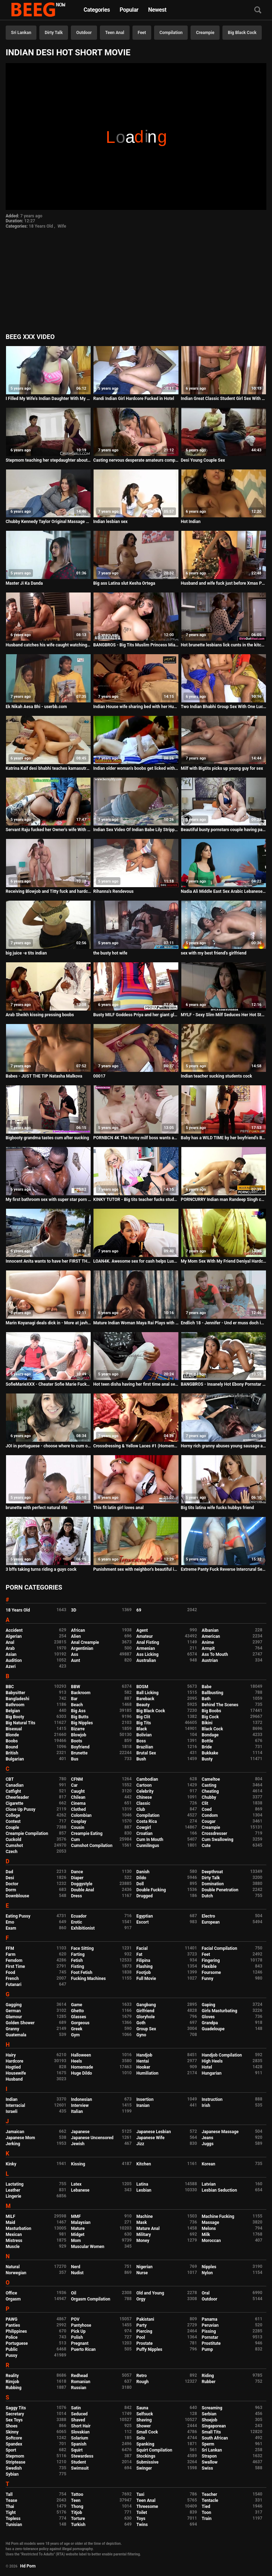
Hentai (142, 2061)
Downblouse (17, 1895)
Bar (74, 1698)
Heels (76, 2061)
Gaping (208, 2004)
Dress (76, 1895)
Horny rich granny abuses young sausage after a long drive (223, 1445)
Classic (143, 1803)
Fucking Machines (88, 1978)
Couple (12, 1827)
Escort (142, 1922)
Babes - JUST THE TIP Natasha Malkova (44, 1076)
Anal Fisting (147, 1642)
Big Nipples (82, 1722)
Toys (140, 2518)
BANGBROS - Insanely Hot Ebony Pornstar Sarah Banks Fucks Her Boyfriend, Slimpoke (223, 1384)
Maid (10, 2222)
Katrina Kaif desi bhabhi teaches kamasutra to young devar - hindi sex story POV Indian (48, 768)
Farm (11, 1954)
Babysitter (15, 1692)
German (13, 2010)
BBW (75, 1686)
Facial (142, 1948)
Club (140, 1809)
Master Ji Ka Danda (24, 583)
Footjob (143, 1972)
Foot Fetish (81, 1972)
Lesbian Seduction (219, 2190)
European (211, 1922)
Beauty (142, 1704)
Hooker (143, 2067)
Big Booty (15, 1716)
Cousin (77, 1827)
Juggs (208, 2143)
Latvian (209, 2184)
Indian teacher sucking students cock (216, 1076)
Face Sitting (82, 1948)
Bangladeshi (17, 1698)
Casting (209, 1785)
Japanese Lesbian (153, 2131)
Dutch (207, 1895)
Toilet (141, 2512)
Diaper (77, 1877)
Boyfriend (80, 1747)
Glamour (14, 2016)
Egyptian (144, 1916)
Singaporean (214, 2426)
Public (12, 2349)
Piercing (144, 2331)
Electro (208, 1916)
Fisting (77, 1966)
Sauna (142, 2407)
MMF (76, 2216)
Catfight (13, 1791)
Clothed (78, 1809)
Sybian (12, 2474)
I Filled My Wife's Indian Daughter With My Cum (48, 398)
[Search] (257, 10)
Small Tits (211, 2432)
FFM (10, 1948)
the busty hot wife (110, 953)
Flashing (144, 1966)
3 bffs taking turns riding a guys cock (41, 1569)
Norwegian (16, 2272)
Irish (206, 2105)
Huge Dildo (81, 2073)
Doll (140, 1883)
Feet (142, 32)
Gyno (141, 2034)
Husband (14, 2079)
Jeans (208, 2137)
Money (142, 2240)
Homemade (82, 2067)
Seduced (79, 2413)
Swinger (144, 2468)
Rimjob (12, 2381)
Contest (13, 1821)
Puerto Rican (83, 2349)
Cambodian (147, 1779)
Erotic (76, 1922)
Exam (11, 1928)
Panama (209, 2319)
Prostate (144, 2343)
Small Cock (147, 2432)
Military (143, 2234)
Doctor (12, 1883)
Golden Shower (20, 2022)
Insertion (144, 2099)
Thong (77, 2506)
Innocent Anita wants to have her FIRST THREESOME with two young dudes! (48, 1261)
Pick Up (78, 2331)
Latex (76, 2184)
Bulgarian (15, 1759)
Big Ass (78, 1710)
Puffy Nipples (149, 2349)
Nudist (77, 2272)
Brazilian (144, 1747)
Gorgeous (80, 2022)
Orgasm (13, 2299)
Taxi (140, 2494)
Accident (14, 1630)
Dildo (141, 1877)
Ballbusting (212, 1692)
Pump (207, 2349)
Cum (75, 1839)
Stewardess (82, 2456)
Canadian (15, 1785)
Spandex (14, 2444)
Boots (76, 1740)
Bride (207, 1747)
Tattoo (77, 2494)
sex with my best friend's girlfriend (213, 953)
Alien (76, 1636)
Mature (78, 2228)
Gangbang (146, 2004)
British (12, 1753)
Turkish (78, 2524)
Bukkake (210, 1753)
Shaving (144, 2420)
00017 (99, 1076)
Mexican (14, 2234)
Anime (208, 1642)
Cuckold (13, 1839)
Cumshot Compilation (92, 1845)
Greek (77, 2028)
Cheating (210, 1791)
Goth (141, 2022)
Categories (97, 9)
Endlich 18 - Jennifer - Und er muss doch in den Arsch (223, 1322)
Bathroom (15, 1704)
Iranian (142, 2105)
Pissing (209, 2331)
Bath (206, 1698)
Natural (12, 2266)
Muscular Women (87, 2246)
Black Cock (212, 1728)
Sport (11, 2450)
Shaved (78, 2420)
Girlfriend (145, 2010)
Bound (12, 1747)
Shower (143, 2426)
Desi (10, 1877)
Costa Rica (146, 1821)
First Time (15, 1966)
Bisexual (14, 1728)
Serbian (209, 2413)
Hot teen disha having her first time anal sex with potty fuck (135, 1384)
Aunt (75, 1660)
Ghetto (77, 2010)
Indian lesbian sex (110, 521)
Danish (142, 1871)
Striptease (15, 2462)
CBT (10, 1779)
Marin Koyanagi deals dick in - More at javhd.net (48, 1322)
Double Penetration (220, 1889)
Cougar (209, 1821)
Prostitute (211, 2343)
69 (138, 1610)
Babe (206, 1686)
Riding (208, 2375)
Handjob (144, 2055)
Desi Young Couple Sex (203, 460)
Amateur (144, 1636)
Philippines (16, 2331)
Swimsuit (80, 2468)
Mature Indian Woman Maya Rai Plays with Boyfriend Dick (135, 1322)
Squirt (77, 2450)
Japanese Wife (150, 2137)
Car (74, 1785)
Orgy (140, 2299)
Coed (207, 1809)
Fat (139, 1954)
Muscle (12, 2246)
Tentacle (210, 2500)
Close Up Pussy (20, 1809)
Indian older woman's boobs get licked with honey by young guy (135, 768)
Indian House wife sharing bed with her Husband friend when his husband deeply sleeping (135, 706)
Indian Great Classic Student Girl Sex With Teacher (223, 398)
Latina (142, 2184)
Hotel (207, 2067)
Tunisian (14, 2524)
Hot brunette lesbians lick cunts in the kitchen (223, 644)
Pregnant (80, 2343)
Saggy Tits (16, 2407)
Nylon (207, 2272)
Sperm (208, 2444)
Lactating (14, 2184)
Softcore (14, 2438)
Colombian (81, 1815)
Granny (12, 2028)
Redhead (79, 2375)
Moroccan (211, 2240)
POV (75, 2319)
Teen (76, 2500)
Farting (78, 1954)
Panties (13, 2325)
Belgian (13, 1710)
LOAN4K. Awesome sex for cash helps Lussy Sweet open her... (135, 1261)
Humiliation (147, 2073)
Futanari (13, 1984)
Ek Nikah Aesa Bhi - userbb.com (36, 706)
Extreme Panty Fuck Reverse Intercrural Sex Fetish (223, 1569)
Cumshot (14, 1845)
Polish (77, 2337)
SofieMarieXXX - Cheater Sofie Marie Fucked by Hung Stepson (48, 1384)
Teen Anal (114, 32)
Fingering (211, 1960)
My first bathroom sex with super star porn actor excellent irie (48, 1199)
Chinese (144, 1797)
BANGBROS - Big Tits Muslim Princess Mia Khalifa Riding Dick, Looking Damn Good (135, 644)
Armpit (208, 1648)
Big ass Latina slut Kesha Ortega (124, 583)
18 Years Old (41, 226)
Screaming (212, 2407)
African (78, 1630)
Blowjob (78, 1734)
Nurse (142, 2272)
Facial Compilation (219, 1948)
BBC (10, 1686)
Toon (206, 2512)
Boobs (12, 1740)
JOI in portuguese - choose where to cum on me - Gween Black (48, 1445)
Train (207, 2518)
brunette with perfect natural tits (36, 1507)
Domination (213, 1883)
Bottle (207, 1740)
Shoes (12, 2426)
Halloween (81, 2055)
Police (12, 2337)
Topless (13, 2518)
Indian (11, 2099)
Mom (76, 2240)
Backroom (81, 1692)
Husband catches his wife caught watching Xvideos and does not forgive (48, 644)
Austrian (210, 1660)
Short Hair (81, 2426)
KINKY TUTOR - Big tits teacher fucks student (135, 1199)
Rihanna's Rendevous (113, 891)
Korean (208, 2163)
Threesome (147, 2506)
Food (10, 1972)
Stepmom (15, 2456)
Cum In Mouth (149, 1839)
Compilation (170, 32)
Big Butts (80, 1716)
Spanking (145, 2444)
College (13, 1815)
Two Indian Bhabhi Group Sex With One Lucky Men (223, 706)
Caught (78, 1791)
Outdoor (84, 32)
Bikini (207, 1722)
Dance (77, 1871)
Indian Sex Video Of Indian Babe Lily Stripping (135, 829)
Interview (80, 2105)
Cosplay (78, 1821)
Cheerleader (17, 1797)
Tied (206, 2506)
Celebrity (144, 1791)
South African (215, 2438)
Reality (12, 2375)
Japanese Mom (20, 2137)
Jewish (78, 2143)
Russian (78, 2387)
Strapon (209, 2456)
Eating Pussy (18, 1916)
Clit (205, 1803)
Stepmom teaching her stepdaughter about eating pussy (48, 460)
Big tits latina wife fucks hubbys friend (217, 1507)
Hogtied (13, 2067)
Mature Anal (148, 2228)
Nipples (209, 2266)
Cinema (78, 1803)
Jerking (13, 2143)
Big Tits (143, 1722)
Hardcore (14, 2061)
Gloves (208, 2016)
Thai (10, 2506)
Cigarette (14, 1803)
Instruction (212, 2099)
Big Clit (143, 1716)
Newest (157, 9)
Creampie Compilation (27, 1833)
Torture (78, 2518)
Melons (209, 2228)
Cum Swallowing (217, 1839)
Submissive (147, 2462)
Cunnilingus (147, 1845)
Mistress (14, 2240)
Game (76, 2004)
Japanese (80, 2131)
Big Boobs (211, 1710)
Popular (129, 9)
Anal (10, 1642)
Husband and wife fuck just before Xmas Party (223, 583)
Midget (78, 2234)
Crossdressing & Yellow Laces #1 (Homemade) (135, 1445)
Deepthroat (212, 1871)
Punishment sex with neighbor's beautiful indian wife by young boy (135, 1569)
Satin (76, 2407)
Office (11, 2293)
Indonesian (81, 2099)
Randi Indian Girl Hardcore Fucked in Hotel (133, 398)
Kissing (78, 2163)
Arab (10, 1648)
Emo (10, 1922)
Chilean (78, 1797)
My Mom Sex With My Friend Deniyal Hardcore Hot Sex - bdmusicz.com (223, 1261)
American (211, 1636)
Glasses (78, 2016)
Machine (144, 2216)
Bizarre (78, 1728)
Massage (210, 2222)
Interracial (15, 2105)
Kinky (11, 2163)
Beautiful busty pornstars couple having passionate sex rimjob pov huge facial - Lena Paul (223, 829)
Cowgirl (143, 1827)
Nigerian (144, 2266)
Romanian (80, 2381)
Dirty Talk (54, 32)
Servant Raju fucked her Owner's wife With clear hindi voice (48, 829)
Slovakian (80, 2432)
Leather (13, 2190)
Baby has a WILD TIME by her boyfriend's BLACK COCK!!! (223, 1137)
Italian (77, 2111)
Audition (14, 1660)
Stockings (145, 2456)
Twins (142, 2524)
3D (73, 1610)
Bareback (145, 1698)
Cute (206, 1845)
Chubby (209, 1797)
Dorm (11, 1889)
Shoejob (209, 2420)
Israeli (11, 2111)
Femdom (14, 1960)
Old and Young (150, 2293)
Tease (11, 2500)
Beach (77, 1704)
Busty (207, 1759)
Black (141, 1728)
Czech (11, 1851)
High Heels (212, 2061)
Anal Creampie (85, 1642)
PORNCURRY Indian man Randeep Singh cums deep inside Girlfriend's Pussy (223, 1199)
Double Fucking (151, 1889)
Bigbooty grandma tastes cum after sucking (47, 1137)
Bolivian (144, 1734)
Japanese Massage (220, 2131)
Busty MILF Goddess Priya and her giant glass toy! (135, 1014)
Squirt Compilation (154, 2450)
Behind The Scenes (220, 1704)
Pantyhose (81, 2325)
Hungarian (212, 2073)
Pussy (11, 2355)
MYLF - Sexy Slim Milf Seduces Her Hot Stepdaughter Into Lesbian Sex (223, 1014)
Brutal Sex (146, 1753)
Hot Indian (191, 521)
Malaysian (81, 2222)
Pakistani (145, 2319)
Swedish (14, 2468)
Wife (61, 226)
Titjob (76, 2512)
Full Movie (146, 1978)
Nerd (75, 2266)
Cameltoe (211, 1779)
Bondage (210, 1734)
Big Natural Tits (20, 1722)
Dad (9, 1871)
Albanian (210, 1630)
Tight (11, 2512)
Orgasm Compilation (90, 2299)
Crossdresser (214, 1833)
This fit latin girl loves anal (118, 1507)
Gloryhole (145, 2016)
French (12, 1978)
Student (78, 2462)
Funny (208, 1978)
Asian (11, 1654)
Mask (141, 2222)
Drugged (144, 1895)
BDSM (142, 1686)
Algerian (14, 1636)
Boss (141, 1740)
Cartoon (144, 1785)
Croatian (144, 1833)
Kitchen (143, 2163)
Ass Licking (147, 1654)
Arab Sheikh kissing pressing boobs (40, 1014)
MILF (10, 2216)
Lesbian (143, 2190)
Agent (142, 1630)
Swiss (207, 2468)
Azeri (11, 1666)
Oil (73, 2293)
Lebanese (80, 2190)
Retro (141, 2375)
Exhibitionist (83, 1928)
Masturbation (18, 2228)
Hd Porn (28, 2566)
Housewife (16, 2073)
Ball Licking (147, 1692)
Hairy (11, 2055)
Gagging (14, 2004)
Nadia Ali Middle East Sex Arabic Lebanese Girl (223, 891)
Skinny (12, 2432)
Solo (140, 2438)
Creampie (205, 32)
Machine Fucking (218, 2216)
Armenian (145, 1648)
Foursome (211, 1972)
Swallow (210, 2462)
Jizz (140, 2143)
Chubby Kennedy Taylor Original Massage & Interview (48, 521)
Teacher (209, 2494)
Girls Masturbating (219, 2010)
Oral (206, 2293)
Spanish (78, 2444)
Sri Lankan (21, 32)
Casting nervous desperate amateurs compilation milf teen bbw (135, 460)
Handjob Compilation (222, 2055)
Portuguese (17, 2343)
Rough (142, 2381)
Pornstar (210, 2337)
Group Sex (146, 2028)
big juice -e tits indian (26, 953)
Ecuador (79, 1916)
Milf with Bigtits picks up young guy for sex (222, 768)
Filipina (143, 1960)
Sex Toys (14, 2420)
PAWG (11, 2319)
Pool (140, 2337)
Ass (74, 1654)
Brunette (79, 1753)
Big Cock (210, 1716)
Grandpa (210, 2022)
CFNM (77, 1779)
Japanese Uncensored (92, 2137)
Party (141, 2325)
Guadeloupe (213, 2028)
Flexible (209, 1966)
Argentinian (82, 1648)
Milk (206, 2234)
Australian (146, 1660)
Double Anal (82, 1889)
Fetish (77, 1960)
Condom (210, 1815)
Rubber (209, 2381)
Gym (75, 2034)
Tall (9, 2494)
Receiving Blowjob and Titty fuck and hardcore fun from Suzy (48, 891)
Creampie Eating (87, 1833)
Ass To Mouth (215, 1654)
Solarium (79, 2438)
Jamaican (15, 2131)
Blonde (12, 1734)
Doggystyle (81, 1883)
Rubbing (14, 2387)
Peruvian (210, 2325)
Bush (141, 1759)
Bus (75, 1759)
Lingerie (13, 2196)
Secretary (15, 2413)
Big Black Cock (242, 32)
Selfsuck (144, 2413)
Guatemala (16, 2034)
